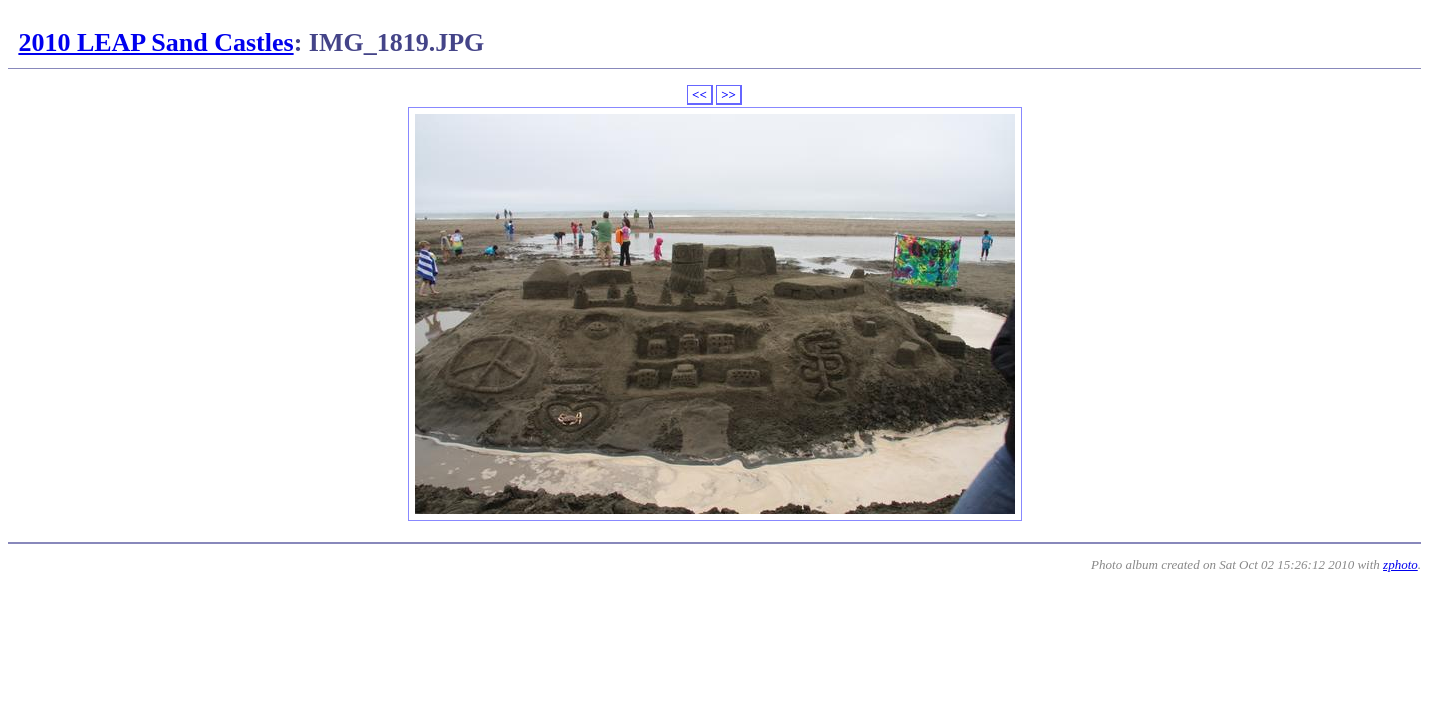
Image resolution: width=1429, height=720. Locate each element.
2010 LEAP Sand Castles (155, 42)
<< (699, 94)
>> (728, 94)
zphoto (1400, 564)
